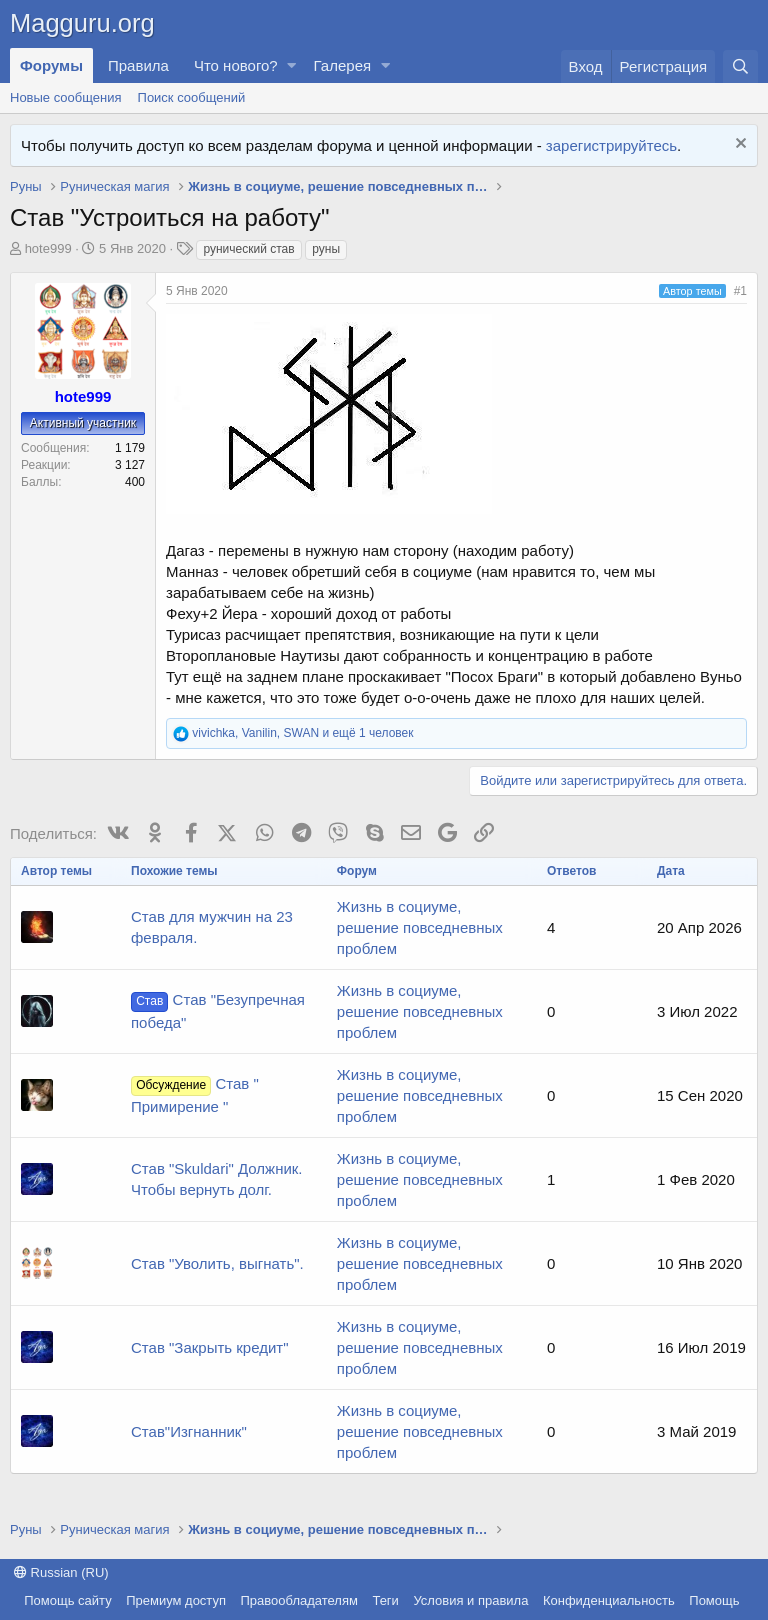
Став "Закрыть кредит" (210, 1347)
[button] (292, 65)
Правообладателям (299, 1600)
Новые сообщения (66, 97)
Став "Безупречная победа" (218, 1010)
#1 (740, 291)
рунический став (248, 249)
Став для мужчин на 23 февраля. (212, 927)
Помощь (714, 1600)
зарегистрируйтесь (611, 145)
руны (326, 249)
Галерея (343, 65)
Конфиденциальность (609, 1600)
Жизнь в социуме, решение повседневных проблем (420, 927)
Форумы (51, 65)
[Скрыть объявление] (738, 145)
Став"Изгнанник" (189, 1431)
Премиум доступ (176, 1600)
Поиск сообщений (192, 97)
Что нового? (236, 65)
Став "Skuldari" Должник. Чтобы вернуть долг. (217, 1179)
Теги (385, 1600)
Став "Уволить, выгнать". (217, 1263)
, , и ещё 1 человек (302, 733)
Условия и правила (470, 1600)
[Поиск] (740, 66)
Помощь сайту (67, 1600)
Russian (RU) (61, 1572)
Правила (138, 65)
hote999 (48, 248)
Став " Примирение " (195, 1094)
